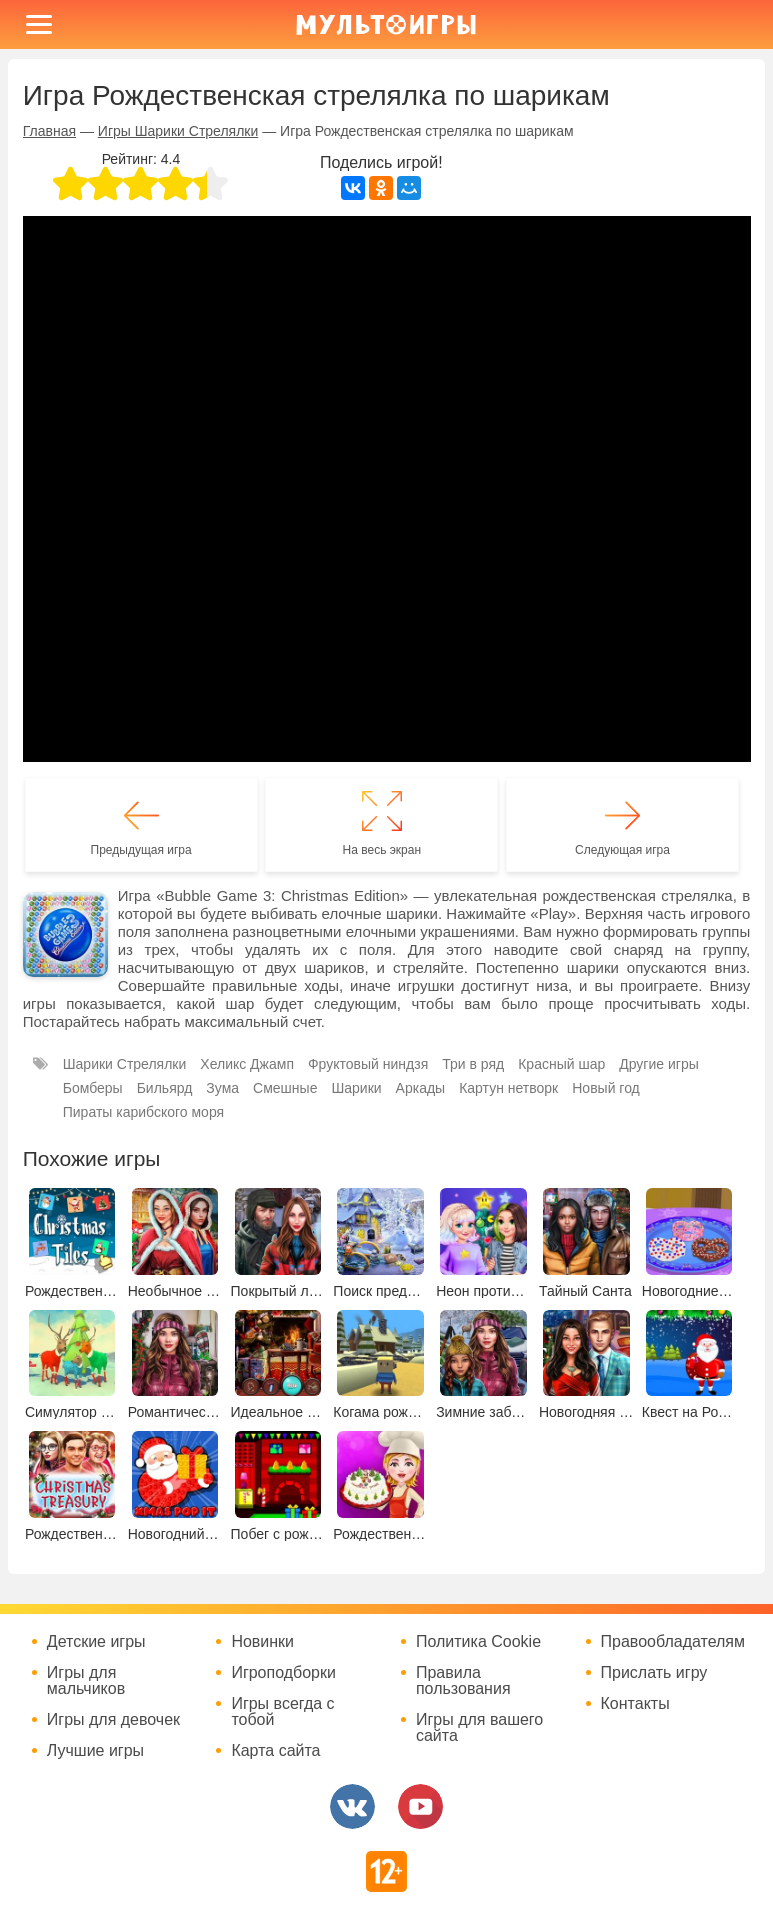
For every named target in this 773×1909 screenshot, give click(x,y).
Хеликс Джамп (247, 1064)
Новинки (262, 1642)
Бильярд (165, 1088)
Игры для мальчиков (86, 1681)
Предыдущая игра (141, 850)
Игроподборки (283, 1673)
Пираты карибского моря (143, 1112)
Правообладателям (673, 1642)
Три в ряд (473, 1064)
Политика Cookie (478, 1642)
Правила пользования (463, 1681)
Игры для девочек (113, 1720)
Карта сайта (275, 1751)
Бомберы (93, 1088)
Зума (222, 1088)
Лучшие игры (95, 1751)
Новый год (606, 1088)
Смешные (285, 1088)
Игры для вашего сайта (479, 1728)
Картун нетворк (508, 1088)
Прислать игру (654, 1673)
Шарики (356, 1088)
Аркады (421, 1088)
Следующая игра (622, 850)
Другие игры (659, 1064)
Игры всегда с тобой (282, 1712)
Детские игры (96, 1642)
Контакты (635, 1704)
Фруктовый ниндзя (368, 1064)
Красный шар (561, 1064)
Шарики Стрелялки (125, 1064)
